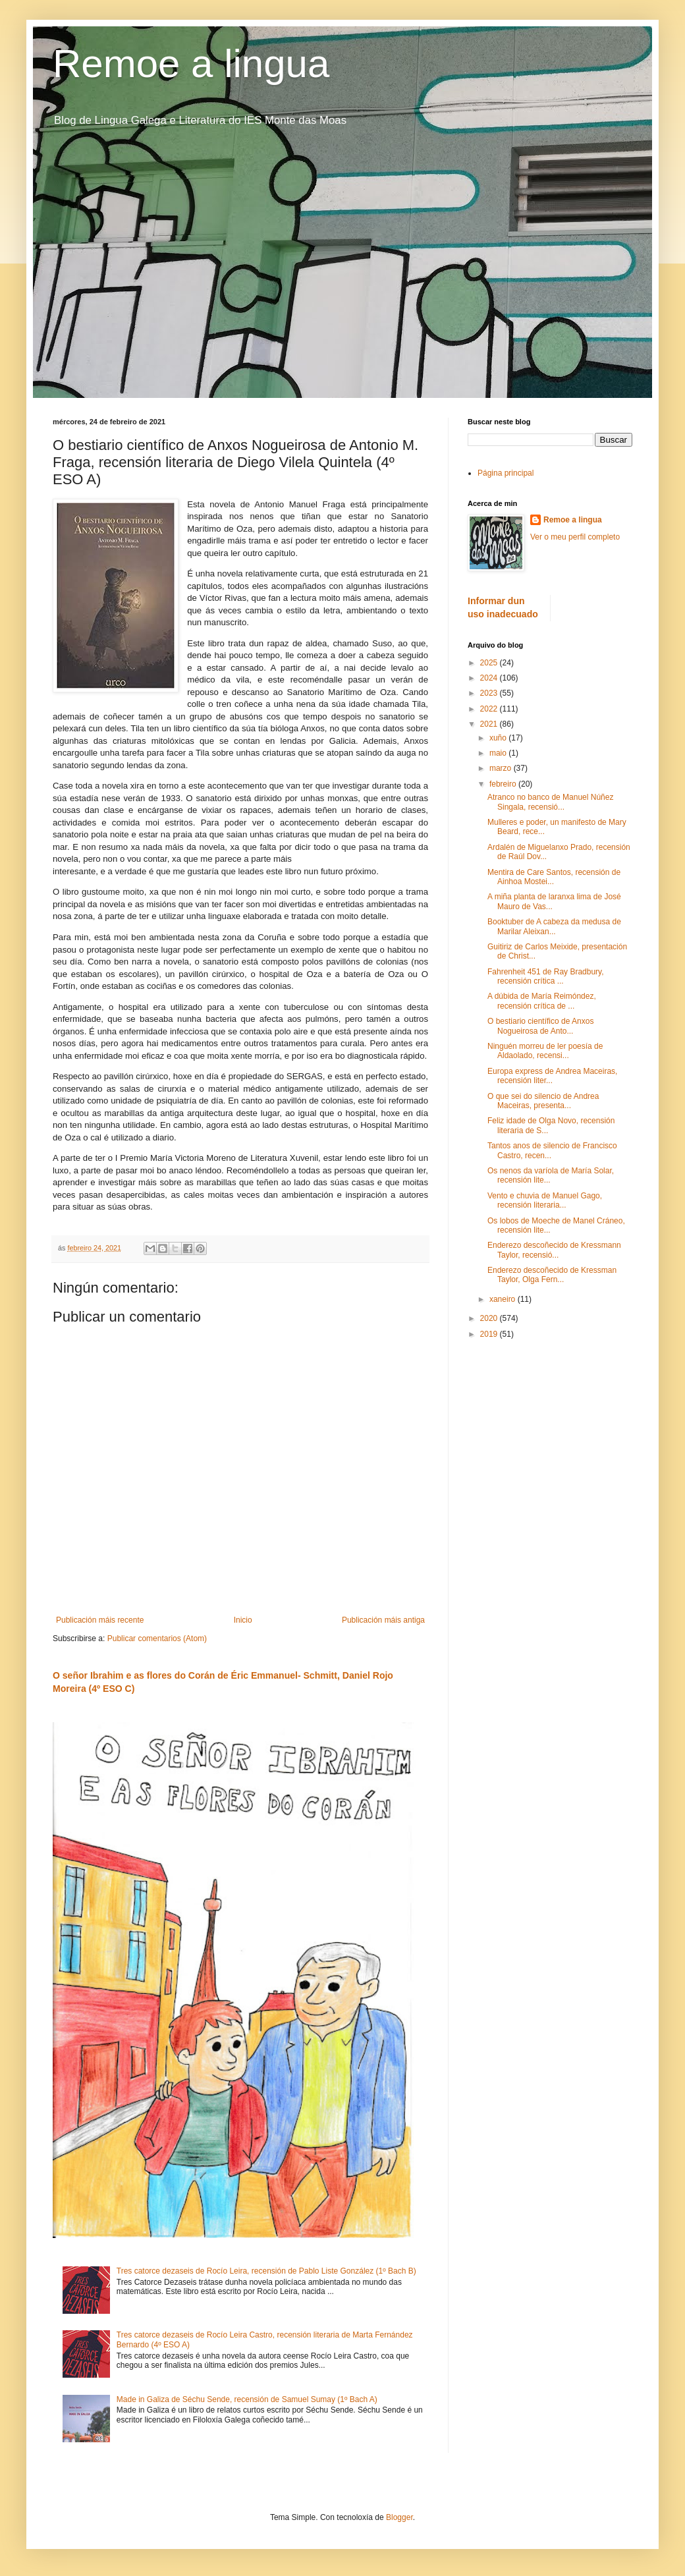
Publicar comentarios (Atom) (157, 1638)
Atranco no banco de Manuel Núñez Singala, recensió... (550, 802)
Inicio (243, 1620)
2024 (490, 678)
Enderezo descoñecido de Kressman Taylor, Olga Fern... (551, 1275)
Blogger (399, 2517)
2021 (490, 724)
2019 (490, 1334)
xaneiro (503, 1299)
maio (498, 753)
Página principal (506, 473)
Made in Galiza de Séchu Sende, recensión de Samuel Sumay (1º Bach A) (247, 2399)
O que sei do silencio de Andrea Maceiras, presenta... (543, 1101)
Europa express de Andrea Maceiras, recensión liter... (552, 1076)
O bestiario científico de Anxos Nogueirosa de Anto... (540, 1026)
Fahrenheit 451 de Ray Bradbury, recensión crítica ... (545, 976)
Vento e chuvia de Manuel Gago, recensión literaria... (544, 1200)
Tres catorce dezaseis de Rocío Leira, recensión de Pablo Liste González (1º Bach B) (266, 2271)
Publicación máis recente (100, 1620)
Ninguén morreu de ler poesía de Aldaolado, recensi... (545, 1051)
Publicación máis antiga (383, 1620)
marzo (501, 768)
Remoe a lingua (191, 64)
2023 (490, 693)
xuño (498, 737)
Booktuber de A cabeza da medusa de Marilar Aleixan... (554, 926)
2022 (490, 709)
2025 (490, 662)
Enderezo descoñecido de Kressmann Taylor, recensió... (554, 1250)
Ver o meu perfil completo (575, 537)
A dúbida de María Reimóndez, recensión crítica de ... (541, 1001)
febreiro (503, 784)
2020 (490, 1318)
